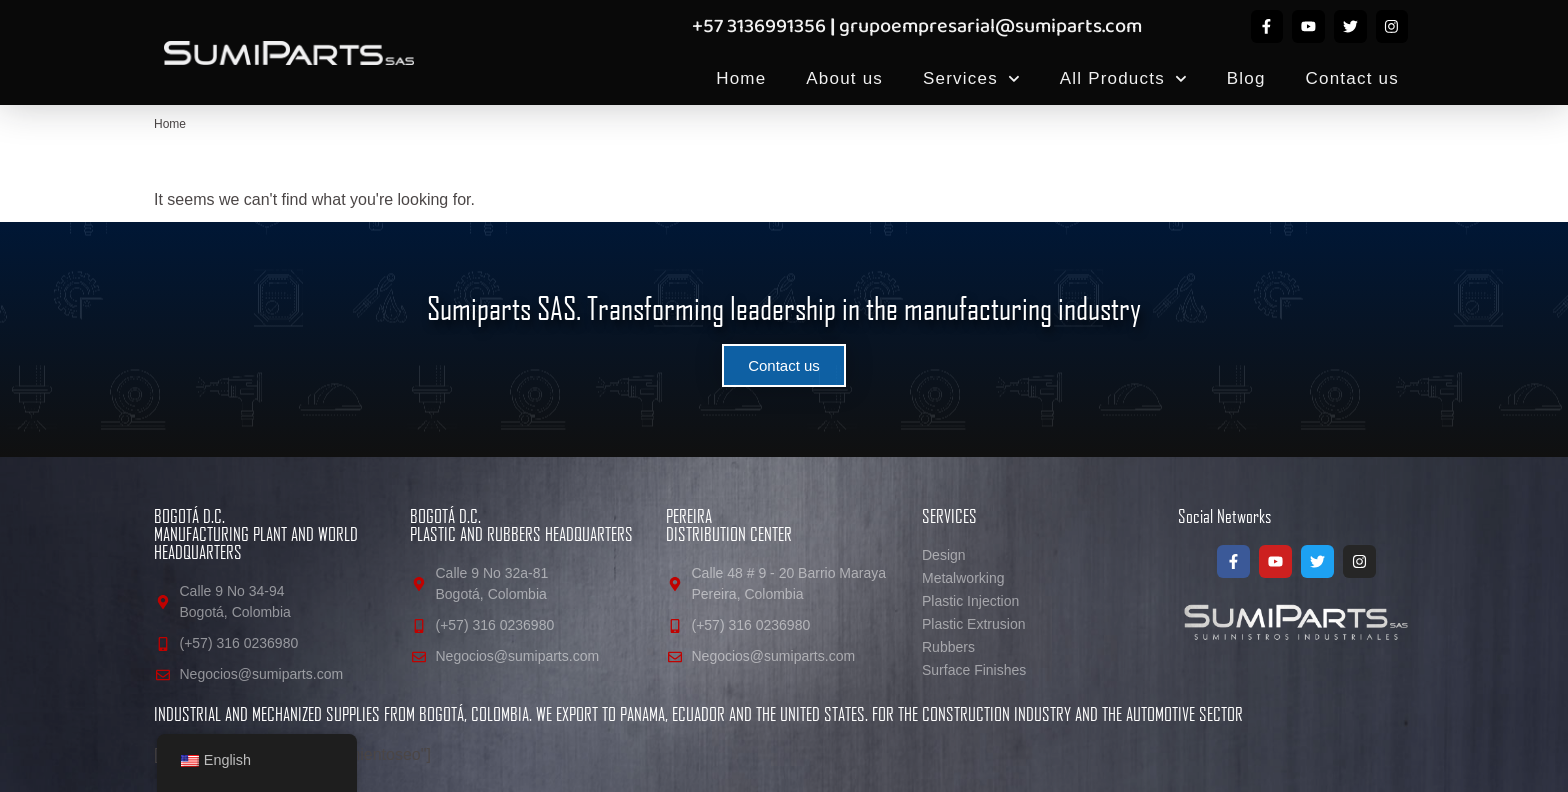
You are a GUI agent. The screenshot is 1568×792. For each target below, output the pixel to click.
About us (844, 78)
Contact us (1352, 78)
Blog (1246, 78)
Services (971, 79)
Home (741, 78)
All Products (1123, 79)
